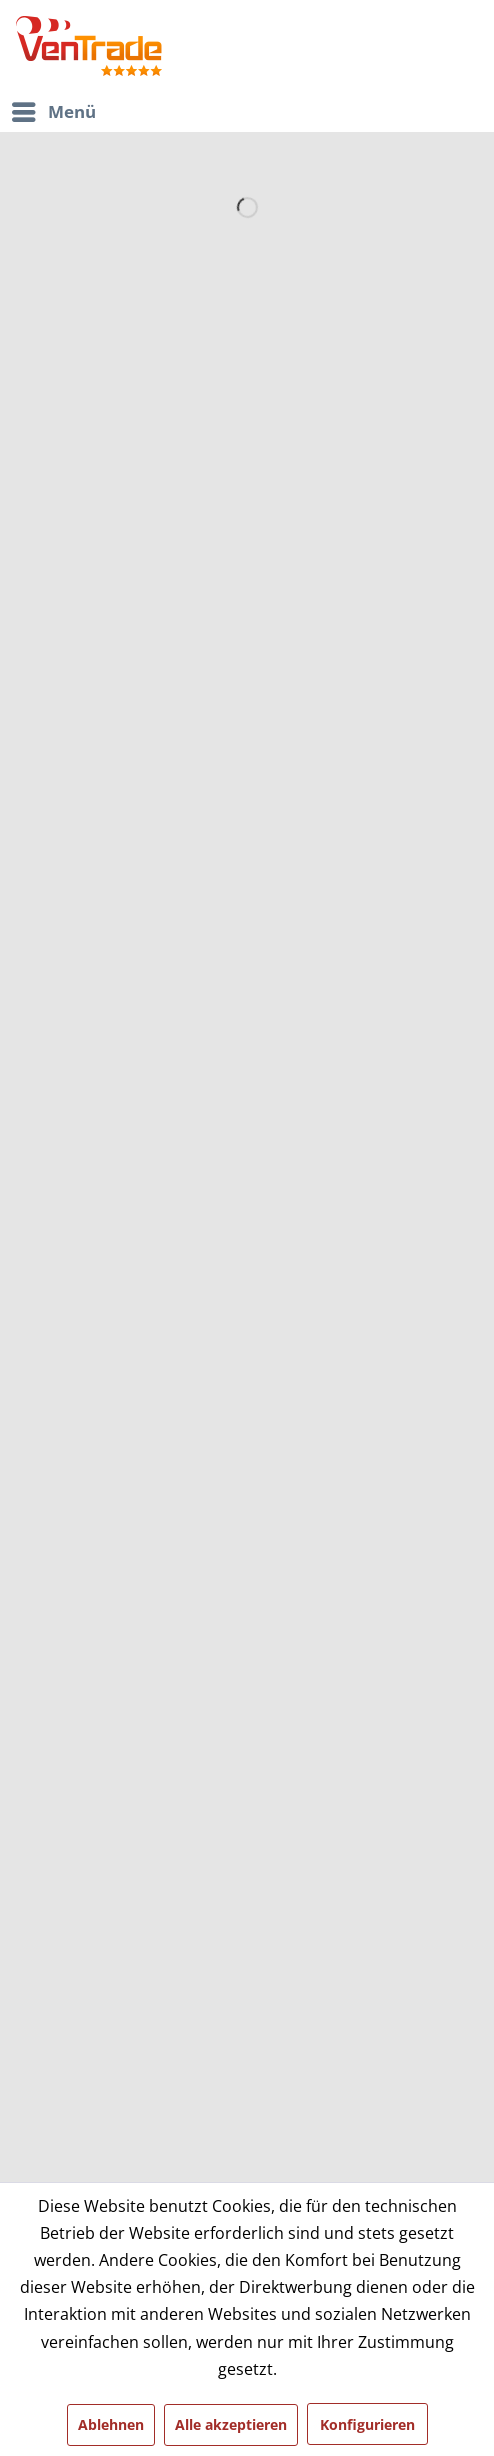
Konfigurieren (367, 2424)
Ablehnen (111, 2424)
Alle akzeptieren (231, 2424)
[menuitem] (244, 112)
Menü (54, 109)
